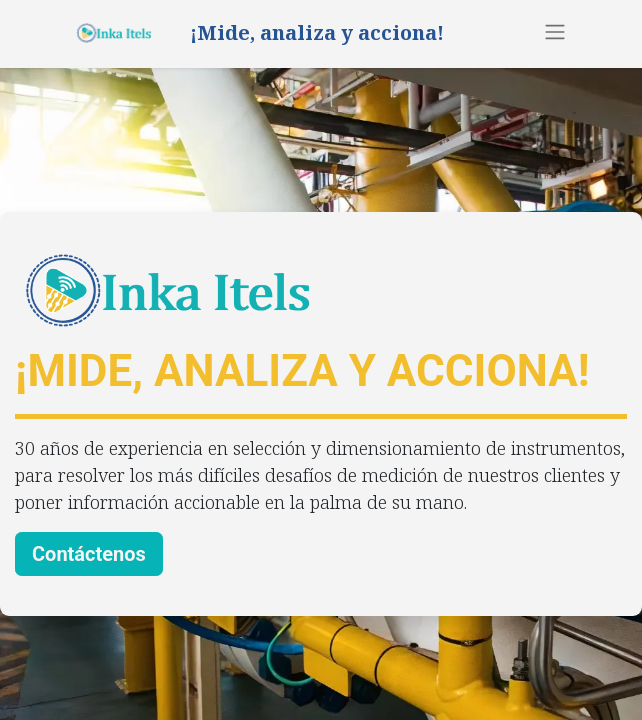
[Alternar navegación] (555, 31)
